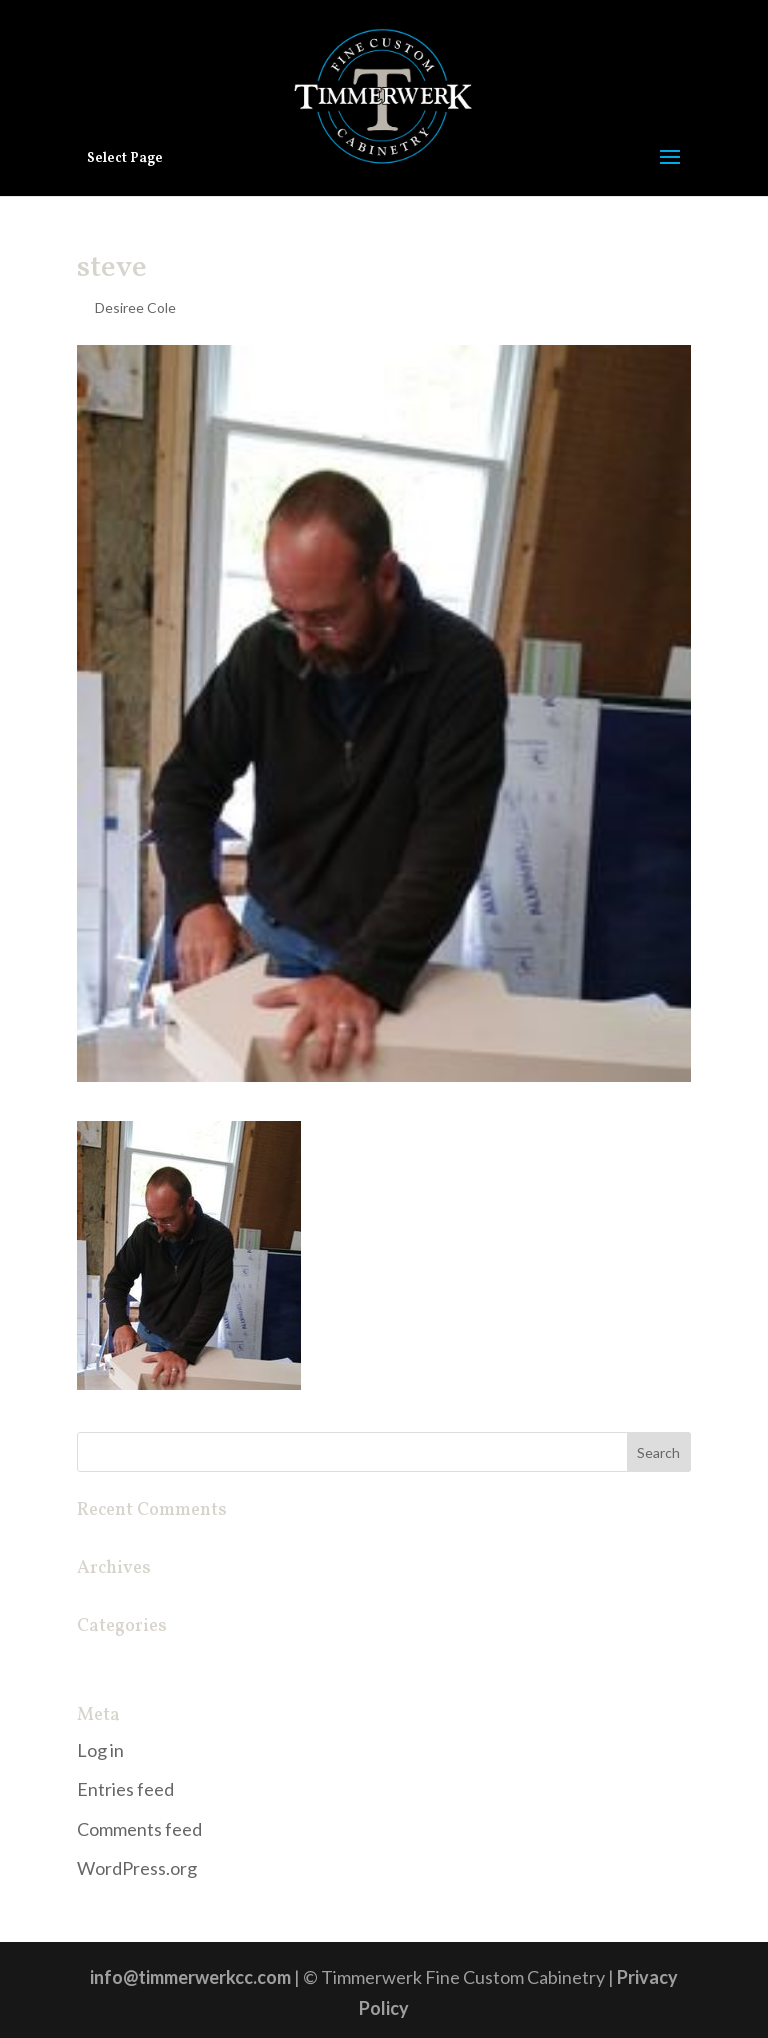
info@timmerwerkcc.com (190, 1977)
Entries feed (125, 1789)
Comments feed (139, 1829)
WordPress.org (137, 1868)
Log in (100, 1750)
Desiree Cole (135, 307)
